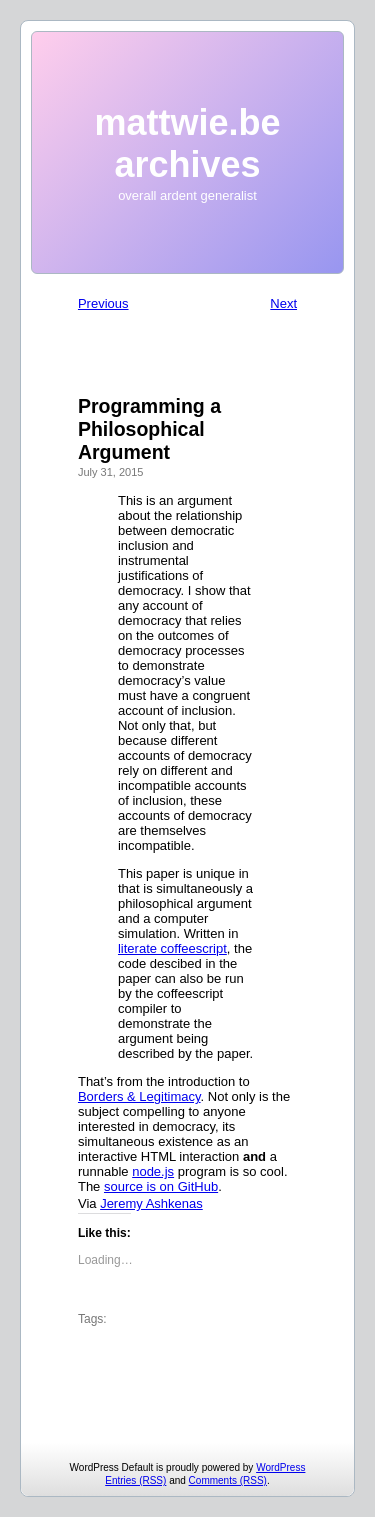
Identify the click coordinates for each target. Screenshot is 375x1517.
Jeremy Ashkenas (151, 1203)
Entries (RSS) (135, 1480)
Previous (103, 303)
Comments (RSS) (228, 1480)
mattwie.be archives (187, 143)
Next (283, 303)
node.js (153, 1171)
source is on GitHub (161, 1186)
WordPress (280, 1467)
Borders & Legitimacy (139, 1096)
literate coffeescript (172, 948)
